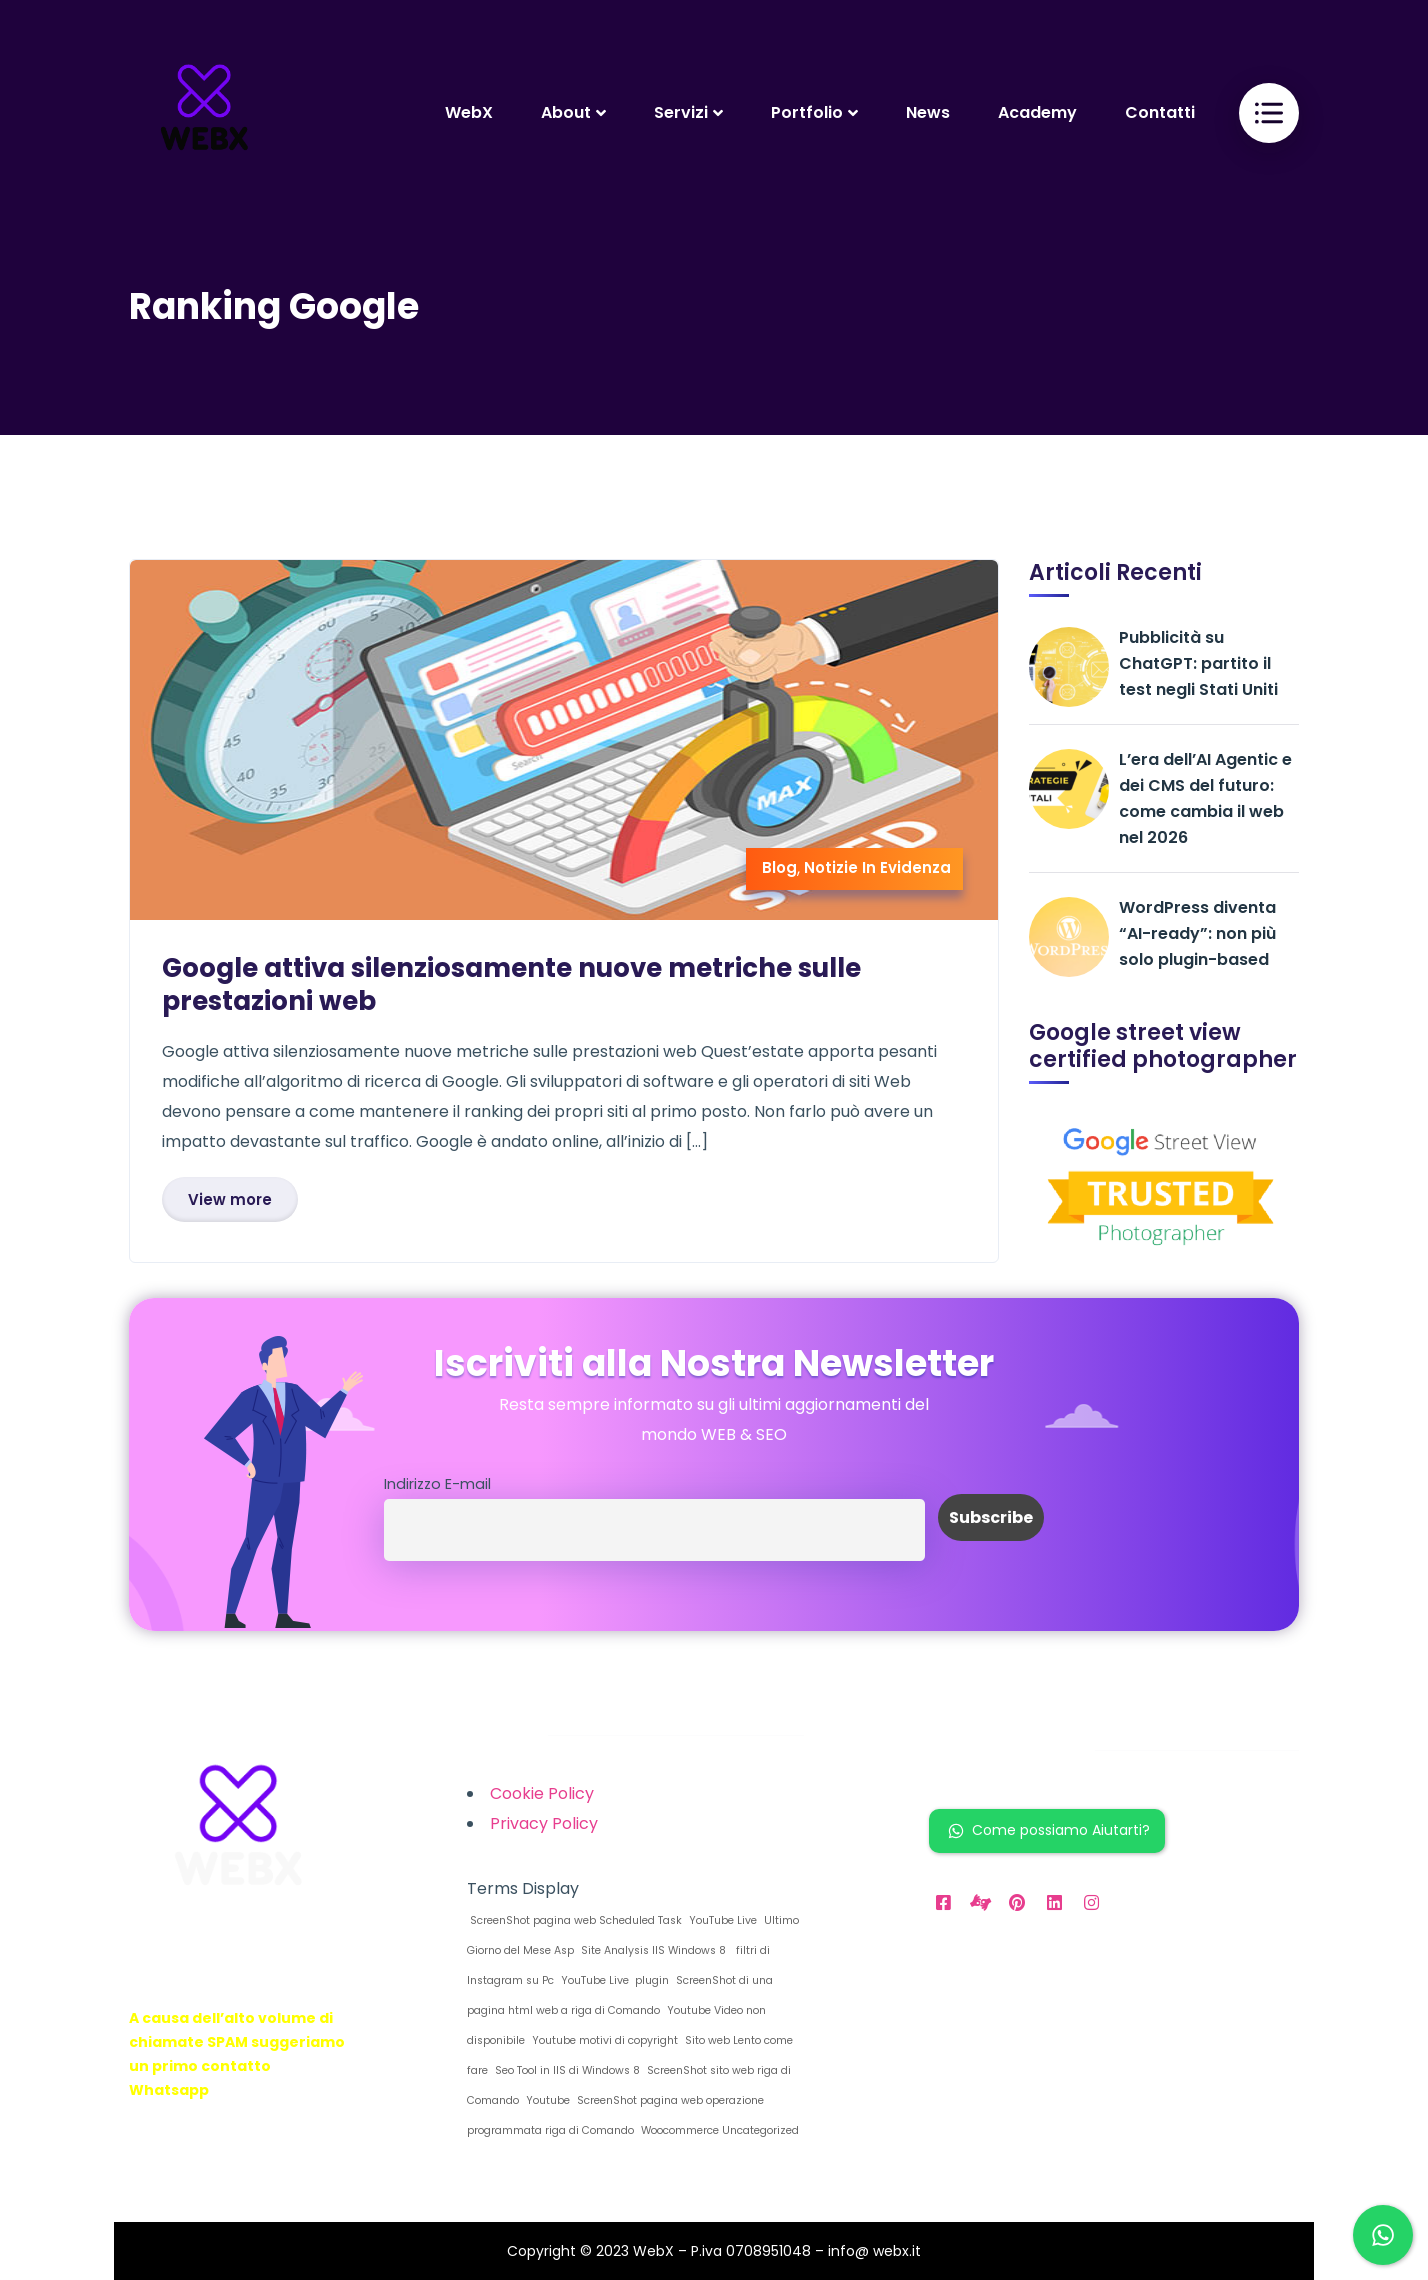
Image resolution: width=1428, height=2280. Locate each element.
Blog (779, 867)
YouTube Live (721, 1920)
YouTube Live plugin (613, 1980)
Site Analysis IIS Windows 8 (652, 1950)
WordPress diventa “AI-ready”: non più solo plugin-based (1197, 933)
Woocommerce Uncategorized (718, 2130)
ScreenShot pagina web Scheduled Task (574, 1920)
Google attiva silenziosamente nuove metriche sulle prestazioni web (511, 984)
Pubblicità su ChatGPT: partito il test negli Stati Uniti (1198, 663)
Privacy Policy (544, 1823)
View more (230, 1199)
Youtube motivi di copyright (603, 2040)
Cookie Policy (542, 1793)
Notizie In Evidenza (877, 867)
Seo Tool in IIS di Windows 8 (566, 2070)
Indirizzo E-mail (437, 1484)
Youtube (546, 2100)
